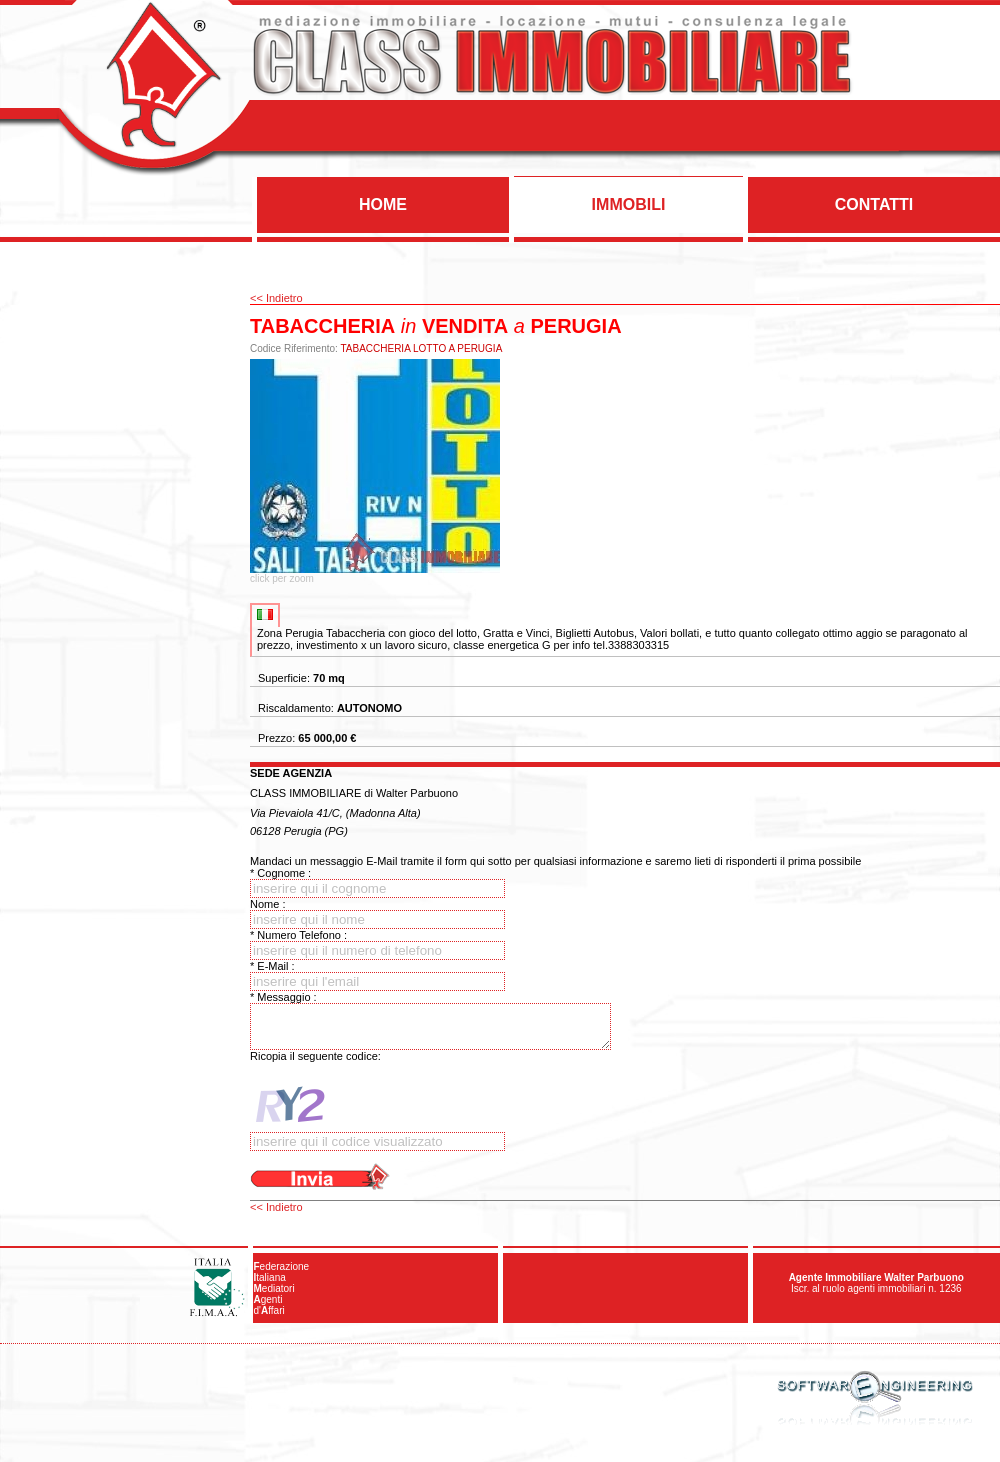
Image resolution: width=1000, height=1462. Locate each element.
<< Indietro (276, 298)
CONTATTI (874, 204)
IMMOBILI (629, 204)
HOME (383, 204)
